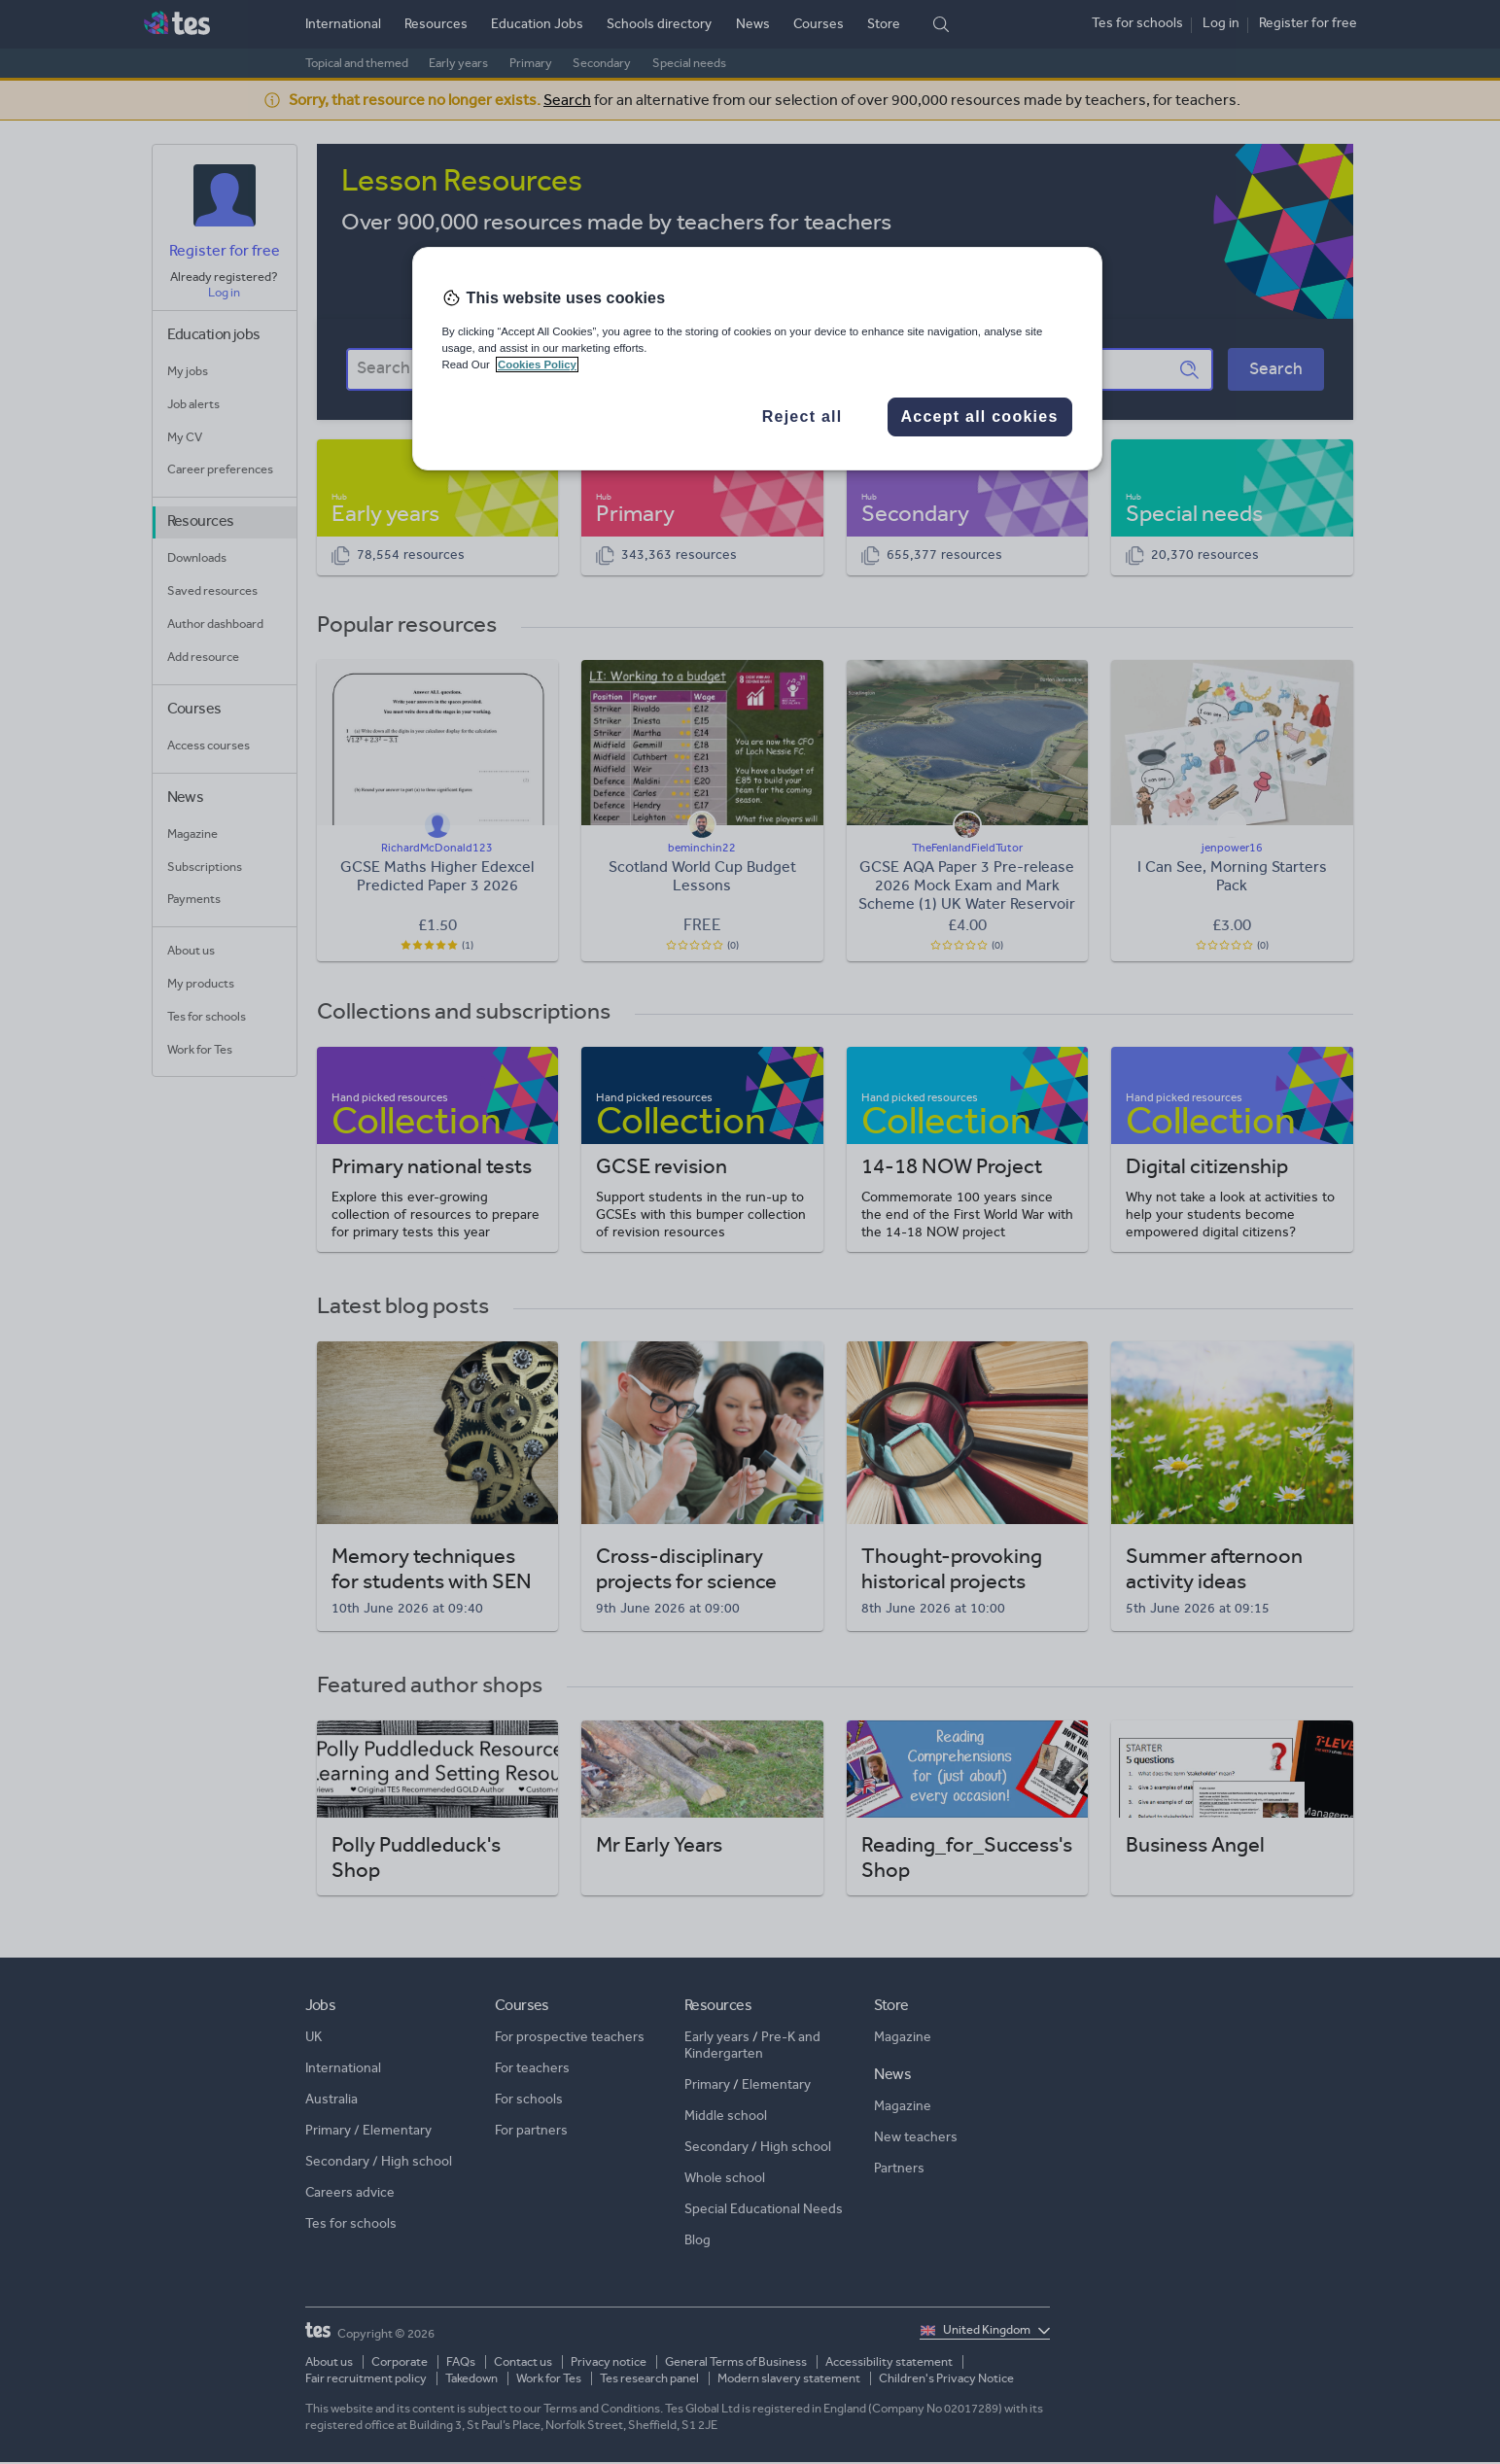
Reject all (802, 416)
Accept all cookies (979, 416)
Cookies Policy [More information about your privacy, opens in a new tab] (537, 364)
